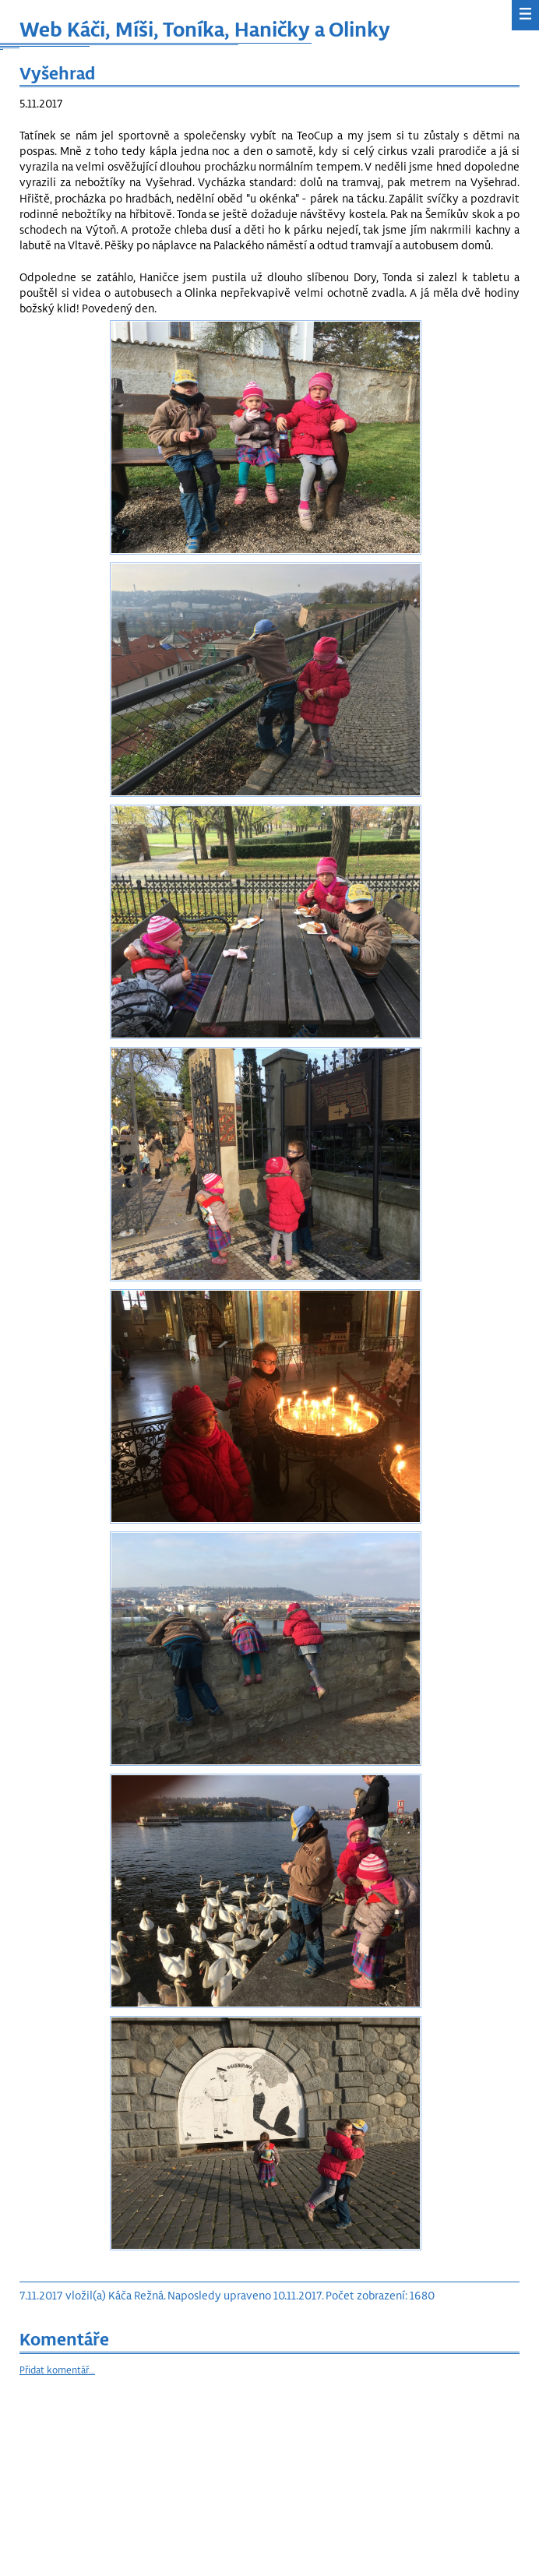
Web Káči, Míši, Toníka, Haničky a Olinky (204, 28)
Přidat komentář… (57, 2370)
